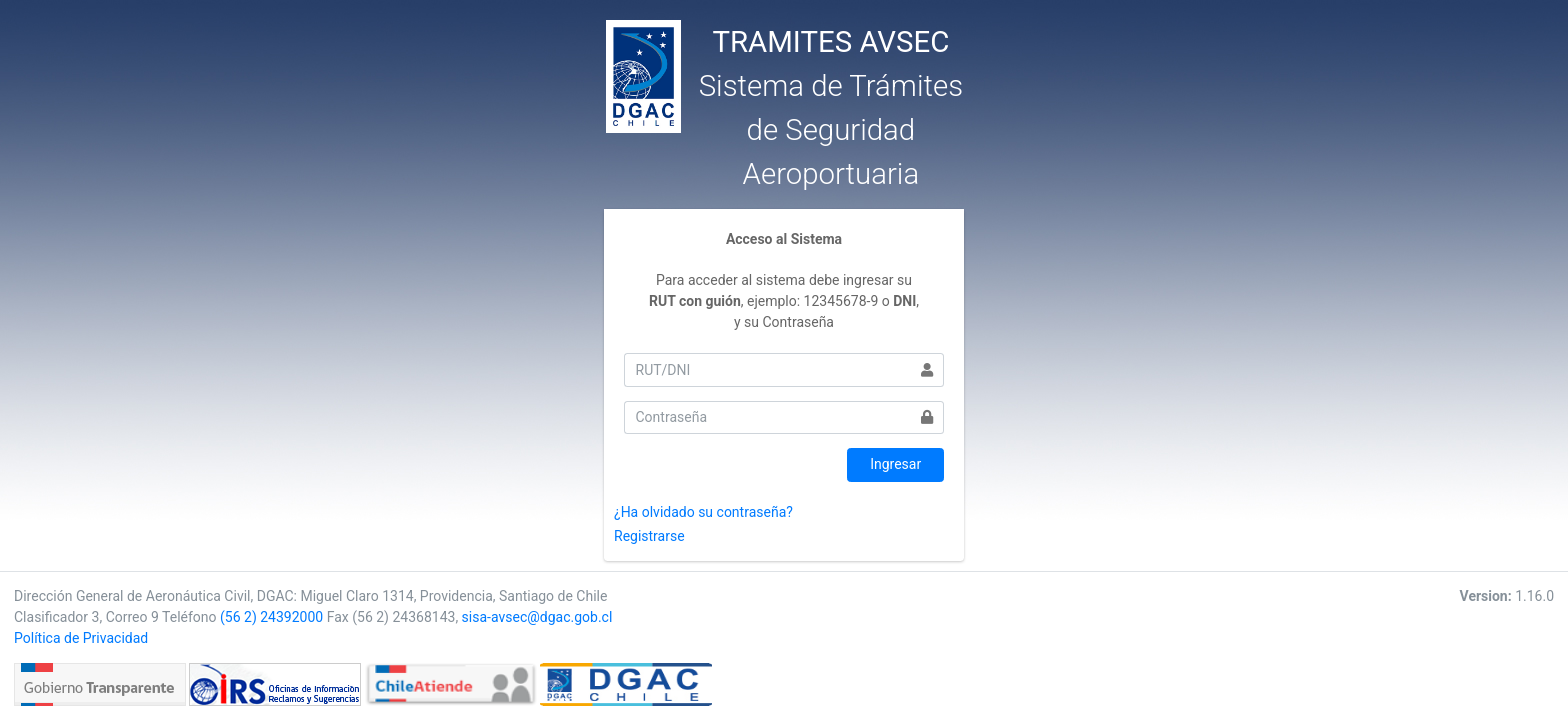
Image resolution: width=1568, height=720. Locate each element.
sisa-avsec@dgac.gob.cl (537, 617)
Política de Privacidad (81, 638)
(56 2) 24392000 (271, 617)
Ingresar (895, 464)
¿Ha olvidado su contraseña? (703, 512)
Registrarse (649, 536)
